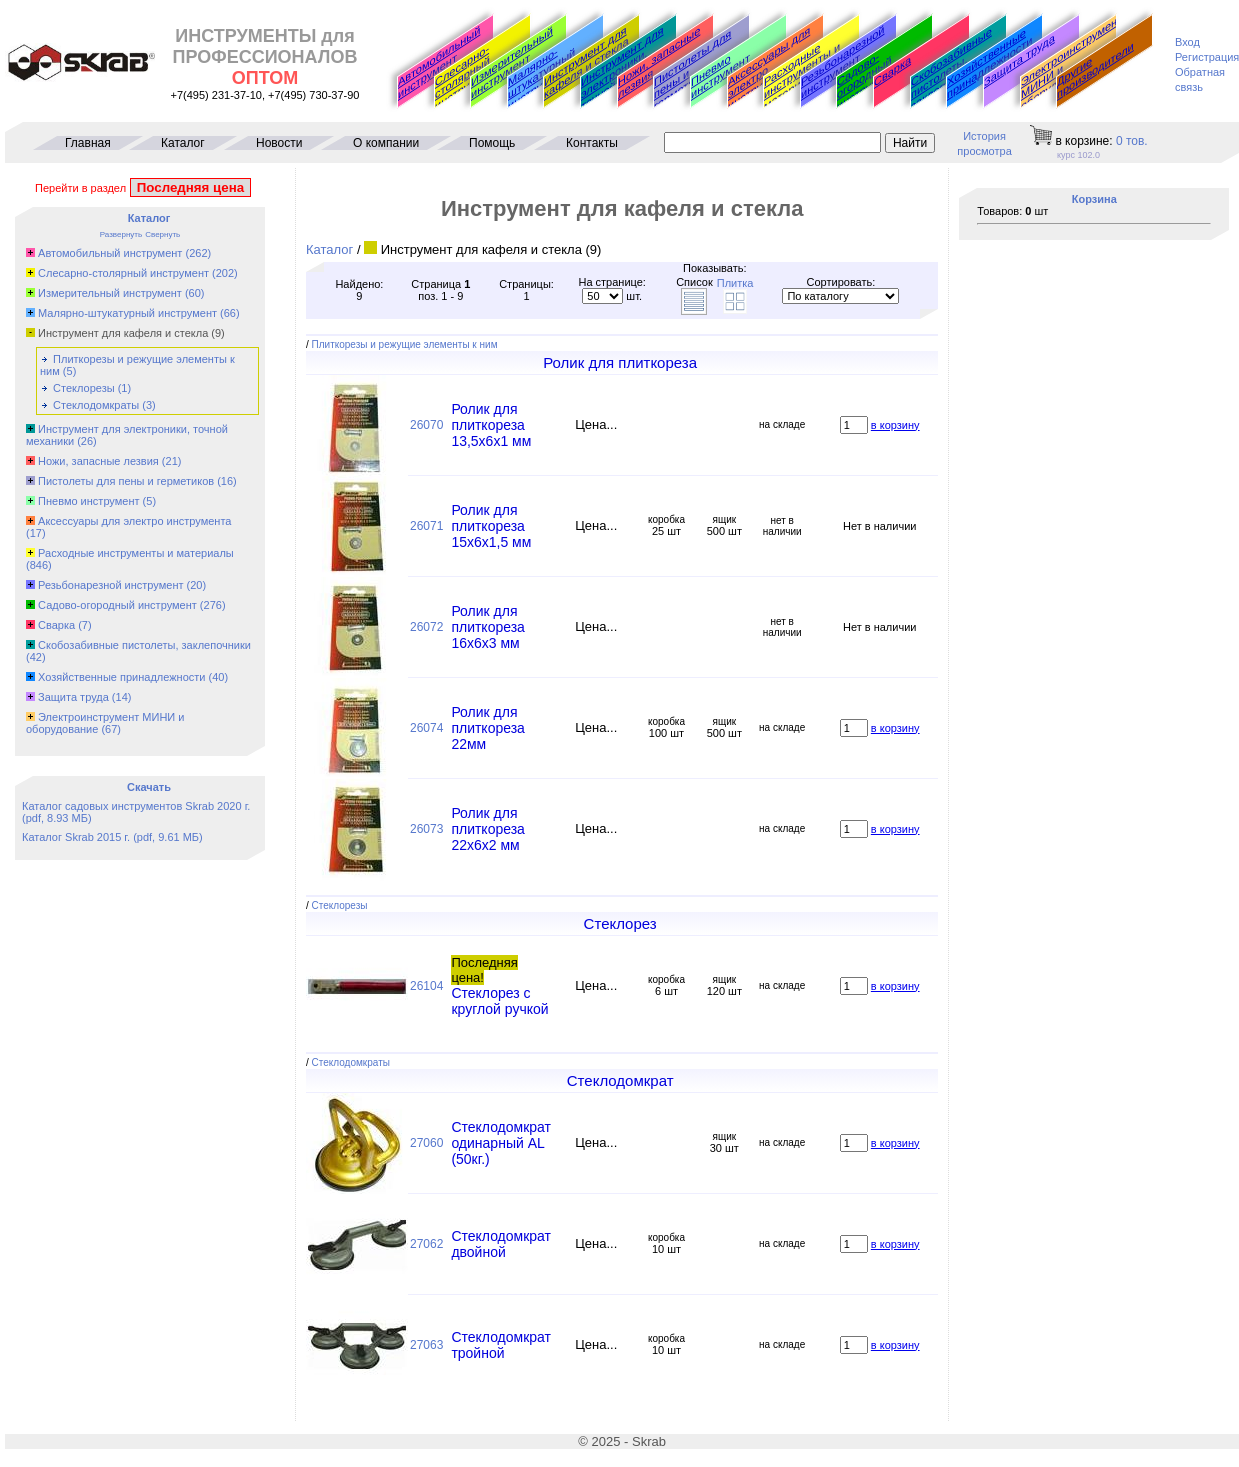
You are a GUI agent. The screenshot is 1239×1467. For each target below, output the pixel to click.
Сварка (892, 71)
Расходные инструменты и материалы (136, 553)
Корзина (1094, 199)
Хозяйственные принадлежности (989, 63)
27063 (426, 1345)
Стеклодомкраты (96, 405)
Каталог (183, 143)
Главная (88, 143)
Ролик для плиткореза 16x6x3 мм (488, 627)
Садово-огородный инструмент (866, 80)
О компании (386, 143)
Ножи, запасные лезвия (659, 62)
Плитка (735, 283)
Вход (1187, 42)
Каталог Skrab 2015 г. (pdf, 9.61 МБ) (112, 837)
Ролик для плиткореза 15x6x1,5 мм (491, 526)
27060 (426, 1143)
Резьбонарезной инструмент (843, 62)
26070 (426, 425)
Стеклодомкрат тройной (501, 1345)
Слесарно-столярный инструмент (464, 77)
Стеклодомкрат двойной (501, 1244)
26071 (426, 526)
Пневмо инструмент (720, 76)
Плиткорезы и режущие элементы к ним (405, 344)
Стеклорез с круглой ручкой (499, 1001)
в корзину (895, 425)
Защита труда (1019, 60)
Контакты (592, 143)
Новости (279, 143)
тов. (1132, 141)
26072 (426, 627)
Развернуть (121, 234)
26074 (426, 728)
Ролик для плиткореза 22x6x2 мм (488, 829)
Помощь (492, 143)
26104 (426, 986)
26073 (426, 829)
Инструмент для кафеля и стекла (586, 62)
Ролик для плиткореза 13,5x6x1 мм (491, 425)
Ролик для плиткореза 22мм (488, 728)
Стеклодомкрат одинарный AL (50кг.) (501, 1143)
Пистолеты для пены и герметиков (126, 481)
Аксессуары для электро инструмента (134, 521)
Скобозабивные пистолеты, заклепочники (951, 68)
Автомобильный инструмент (439, 62)
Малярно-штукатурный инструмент (541, 79)
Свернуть (162, 234)
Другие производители (1095, 70)
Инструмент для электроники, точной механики (624, 68)
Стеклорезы (84, 388)
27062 (426, 1244)
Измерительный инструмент (512, 62)
